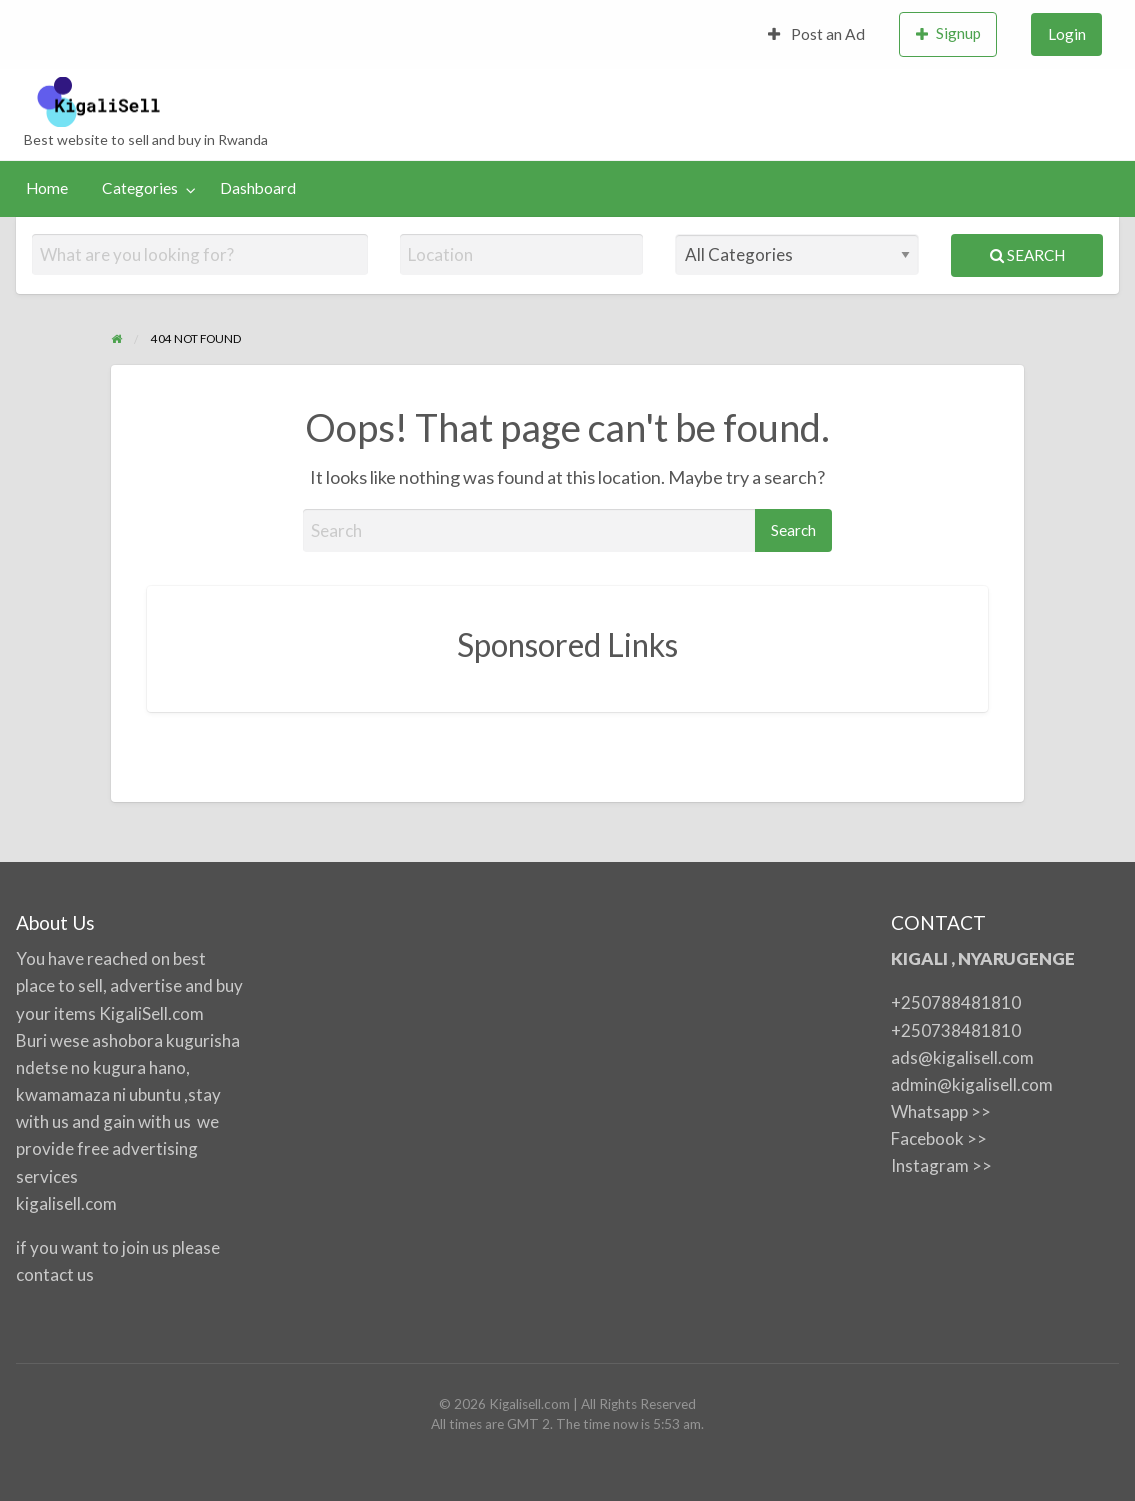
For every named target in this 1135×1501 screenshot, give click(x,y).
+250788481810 (956, 1002)
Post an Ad (817, 34)
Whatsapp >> (941, 1111)
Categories (140, 188)
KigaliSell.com (151, 1013)
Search (1027, 255)
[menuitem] (817, 34)
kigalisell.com (66, 1203)
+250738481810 (956, 1030)
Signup (949, 33)
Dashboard (258, 188)
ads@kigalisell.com (962, 1057)
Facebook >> (939, 1138)
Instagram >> (941, 1165)
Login (1067, 34)
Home (47, 188)
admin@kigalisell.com (972, 1084)
